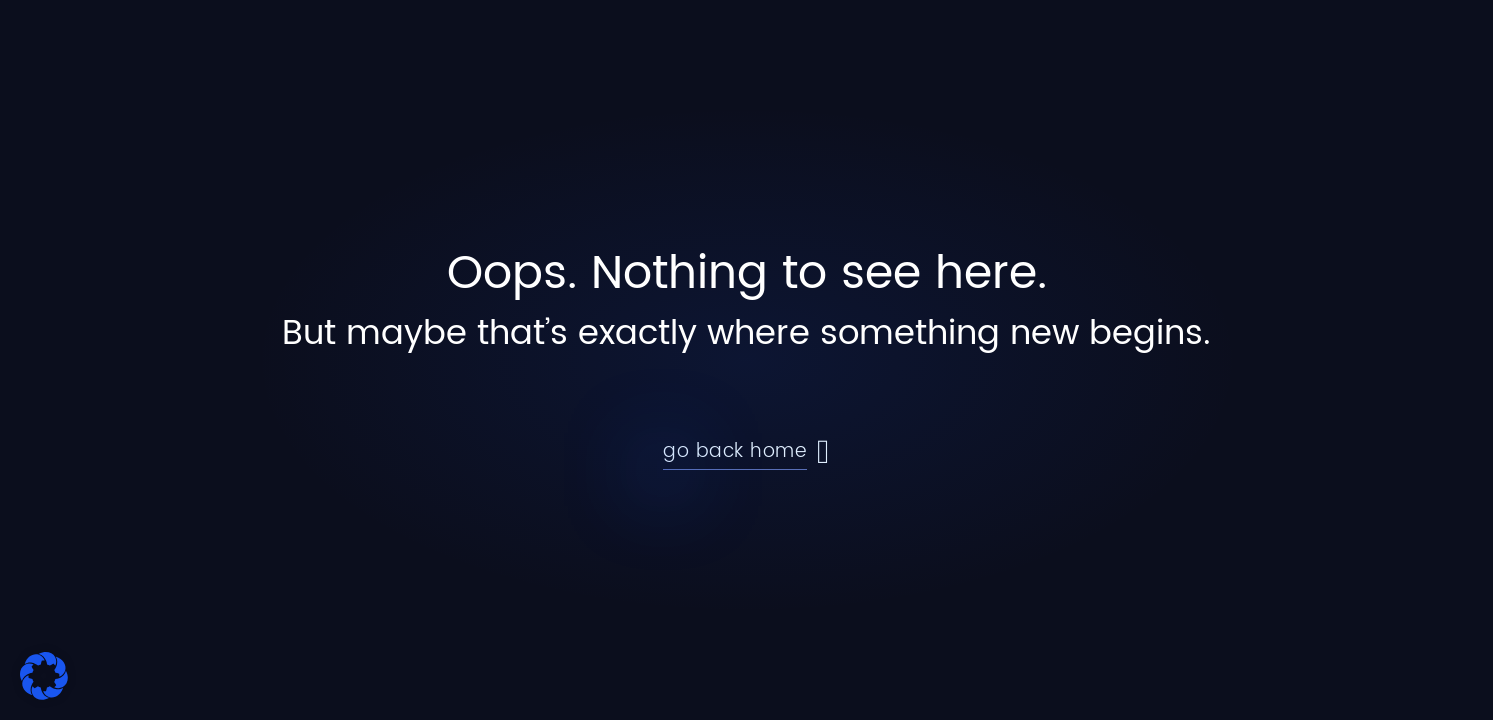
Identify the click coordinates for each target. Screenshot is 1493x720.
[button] (44, 676)
